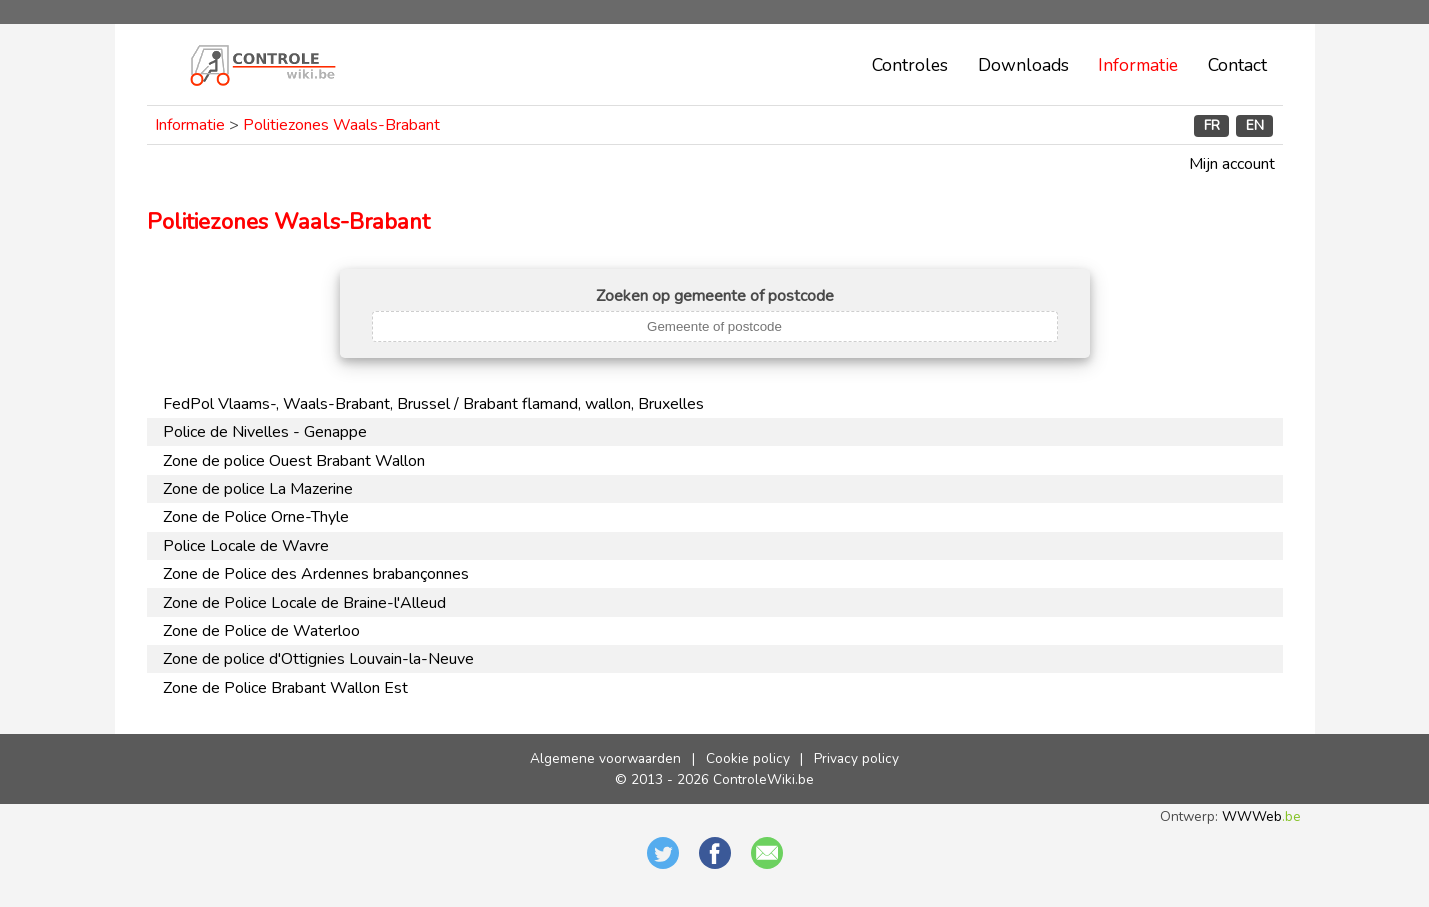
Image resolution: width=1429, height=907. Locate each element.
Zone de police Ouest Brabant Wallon (294, 461)
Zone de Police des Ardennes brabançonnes (316, 574)
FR (1212, 125)
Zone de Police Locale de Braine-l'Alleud (304, 603)
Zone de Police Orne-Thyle (256, 517)
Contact (1237, 65)
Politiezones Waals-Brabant (341, 125)
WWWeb (1261, 816)
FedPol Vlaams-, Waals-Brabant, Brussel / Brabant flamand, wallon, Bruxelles (433, 404)
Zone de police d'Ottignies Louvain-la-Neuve (318, 659)
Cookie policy (748, 758)
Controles (910, 65)
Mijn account (1232, 164)
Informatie (1138, 65)
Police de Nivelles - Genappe (265, 432)
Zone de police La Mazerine (258, 489)
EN (1255, 125)
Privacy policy (856, 758)
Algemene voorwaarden (605, 758)
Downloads (1023, 65)
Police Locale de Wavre (246, 546)
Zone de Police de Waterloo (261, 631)
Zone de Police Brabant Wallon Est (285, 688)
